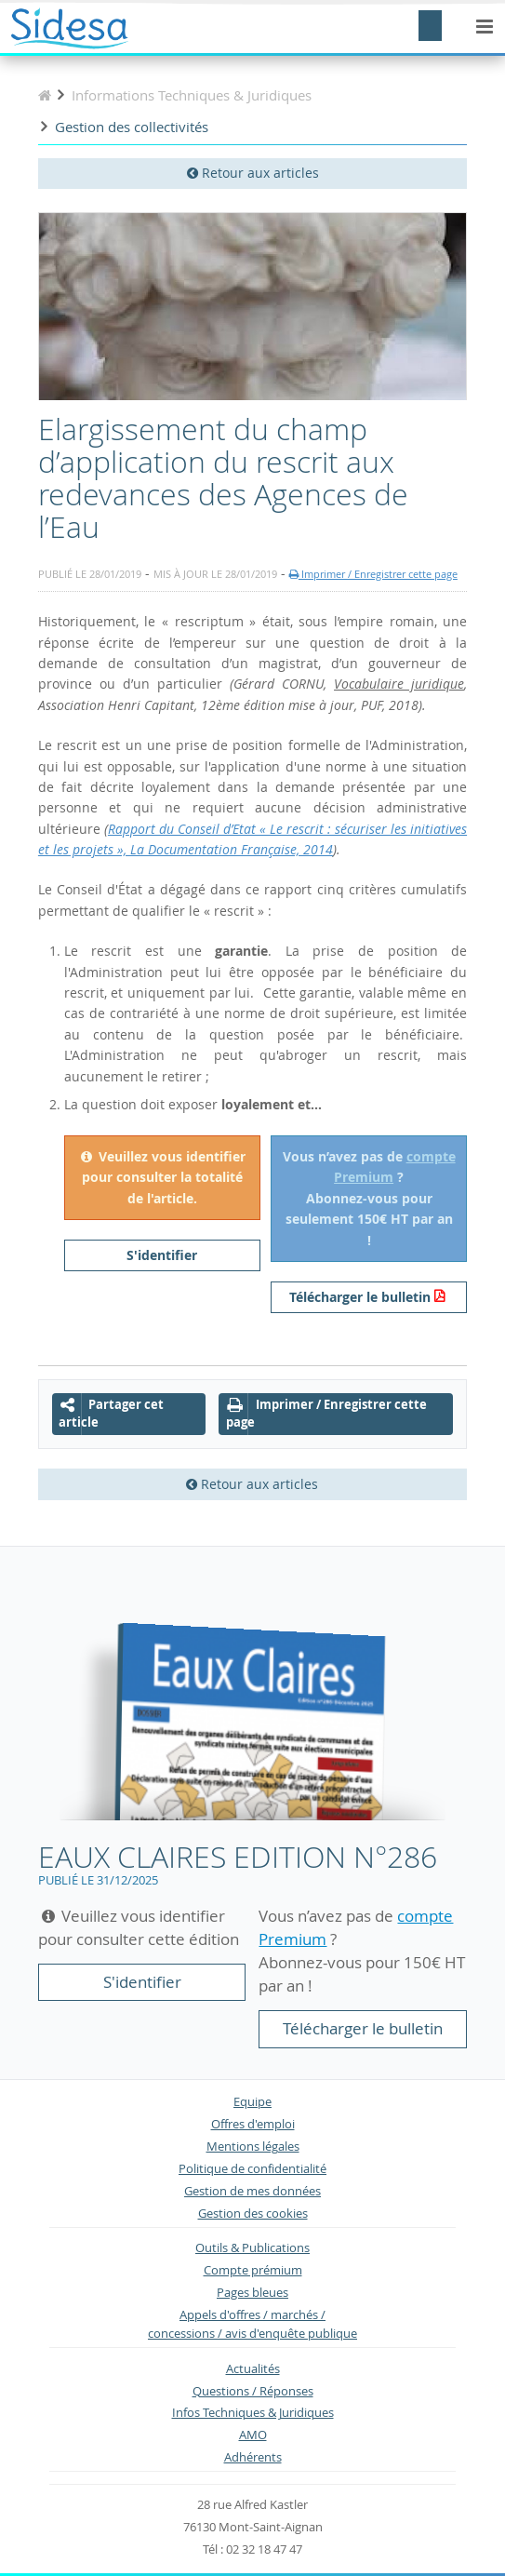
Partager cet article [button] (111, 1413)
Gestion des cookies (253, 2213)
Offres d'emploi (253, 2124)
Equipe (252, 2102)
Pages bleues (252, 2293)
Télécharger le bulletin (360, 1297)
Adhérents (253, 2457)
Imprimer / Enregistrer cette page (373, 574)
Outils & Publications (252, 2248)
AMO (253, 2435)
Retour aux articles (253, 172)
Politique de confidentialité (252, 2169)
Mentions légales (252, 2146)
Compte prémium (253, 2270)
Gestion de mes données (252, 2191)
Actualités (253, 2369)
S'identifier (161, 1255)
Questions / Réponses (253, 2391)
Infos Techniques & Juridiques (253, 2413)
